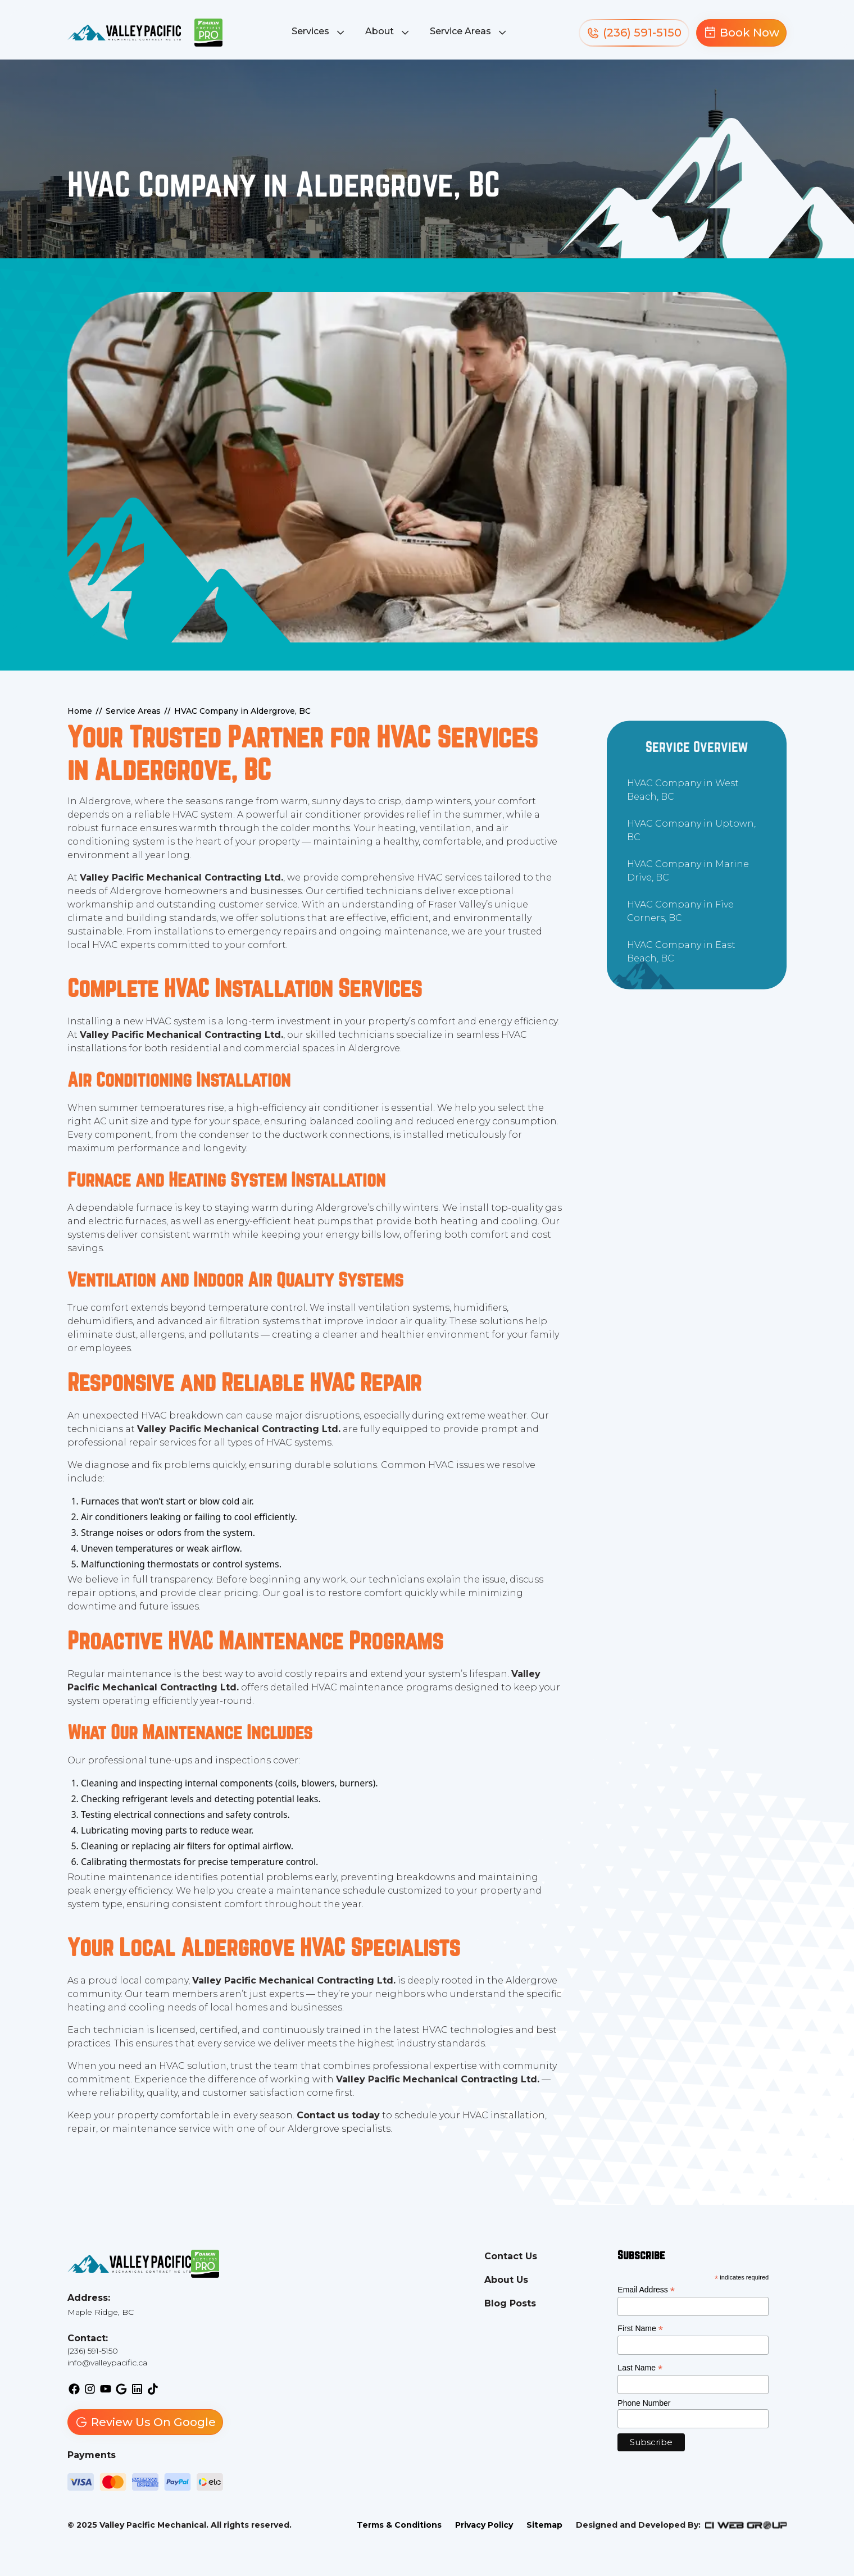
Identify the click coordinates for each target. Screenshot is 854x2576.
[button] (319, 33)
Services (310, 31)
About (379, 31)
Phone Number (643, 2403)
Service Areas (460, 31)
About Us (506, 2279)
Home (79, 711)
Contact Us (510, 2256)
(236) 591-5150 (92, 2351)
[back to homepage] (124, 33)
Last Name (639, 2368)
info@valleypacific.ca (107, 2363)
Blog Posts (510, 2303)
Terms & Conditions (399, 2525)
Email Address (646, 2290)
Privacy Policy (484, 2525)
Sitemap (544, 2525)
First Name (640, 2328)
